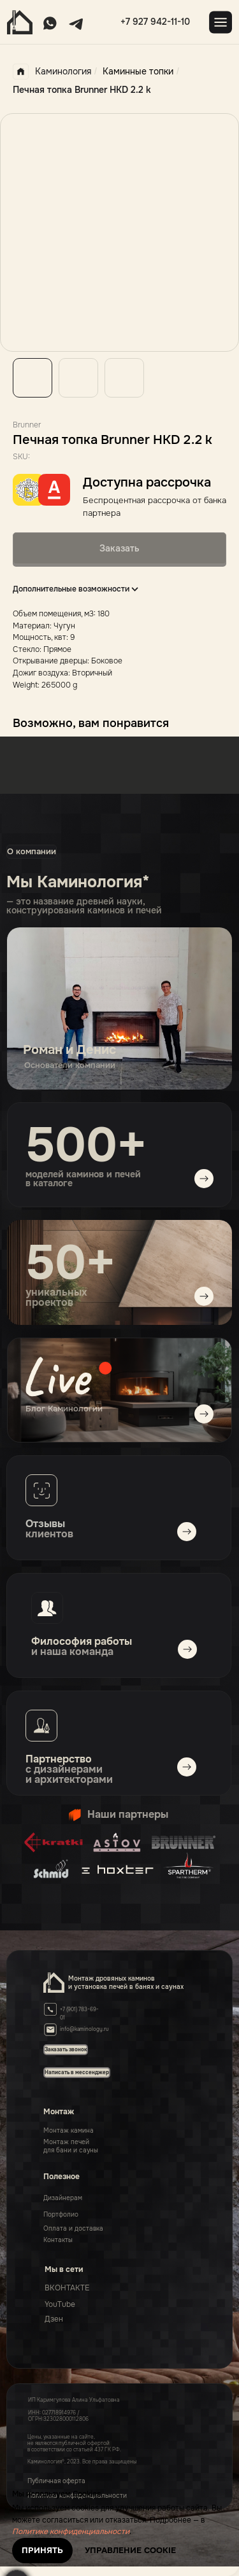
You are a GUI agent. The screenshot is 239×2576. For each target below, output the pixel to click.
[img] (119, 1390)
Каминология (52, 72)
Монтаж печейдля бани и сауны (70, 2146)
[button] (76, 2072)
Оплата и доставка (73, 2228)
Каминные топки (138, 71)
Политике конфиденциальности (70, 2531)
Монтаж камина (68, 2130)
